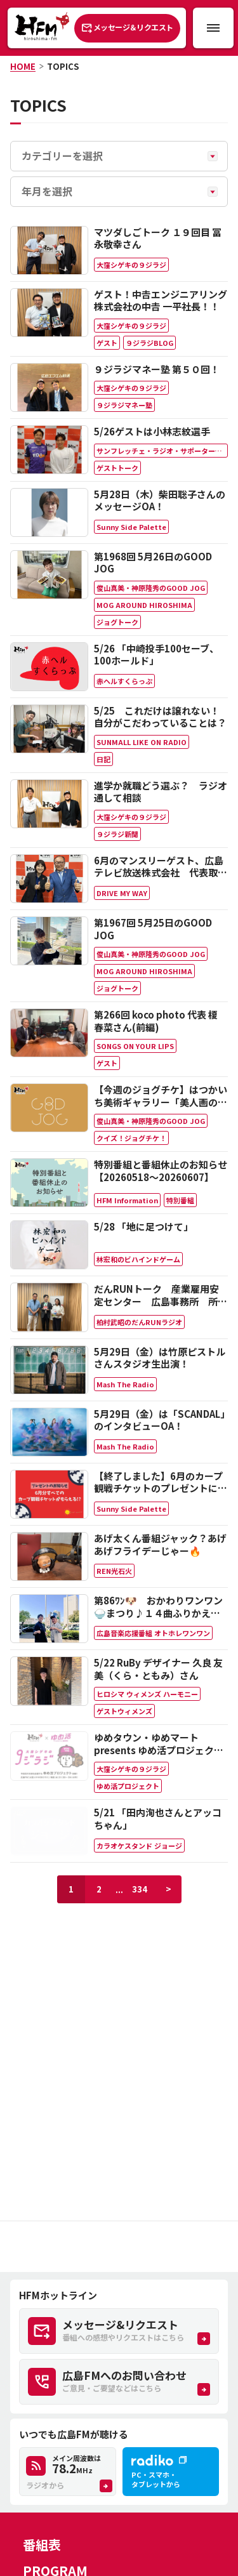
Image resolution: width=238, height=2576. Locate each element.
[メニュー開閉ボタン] (213, 28)
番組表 (42, 2544)
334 (139, 1889)
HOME (23, 66)
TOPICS (63, 66)
